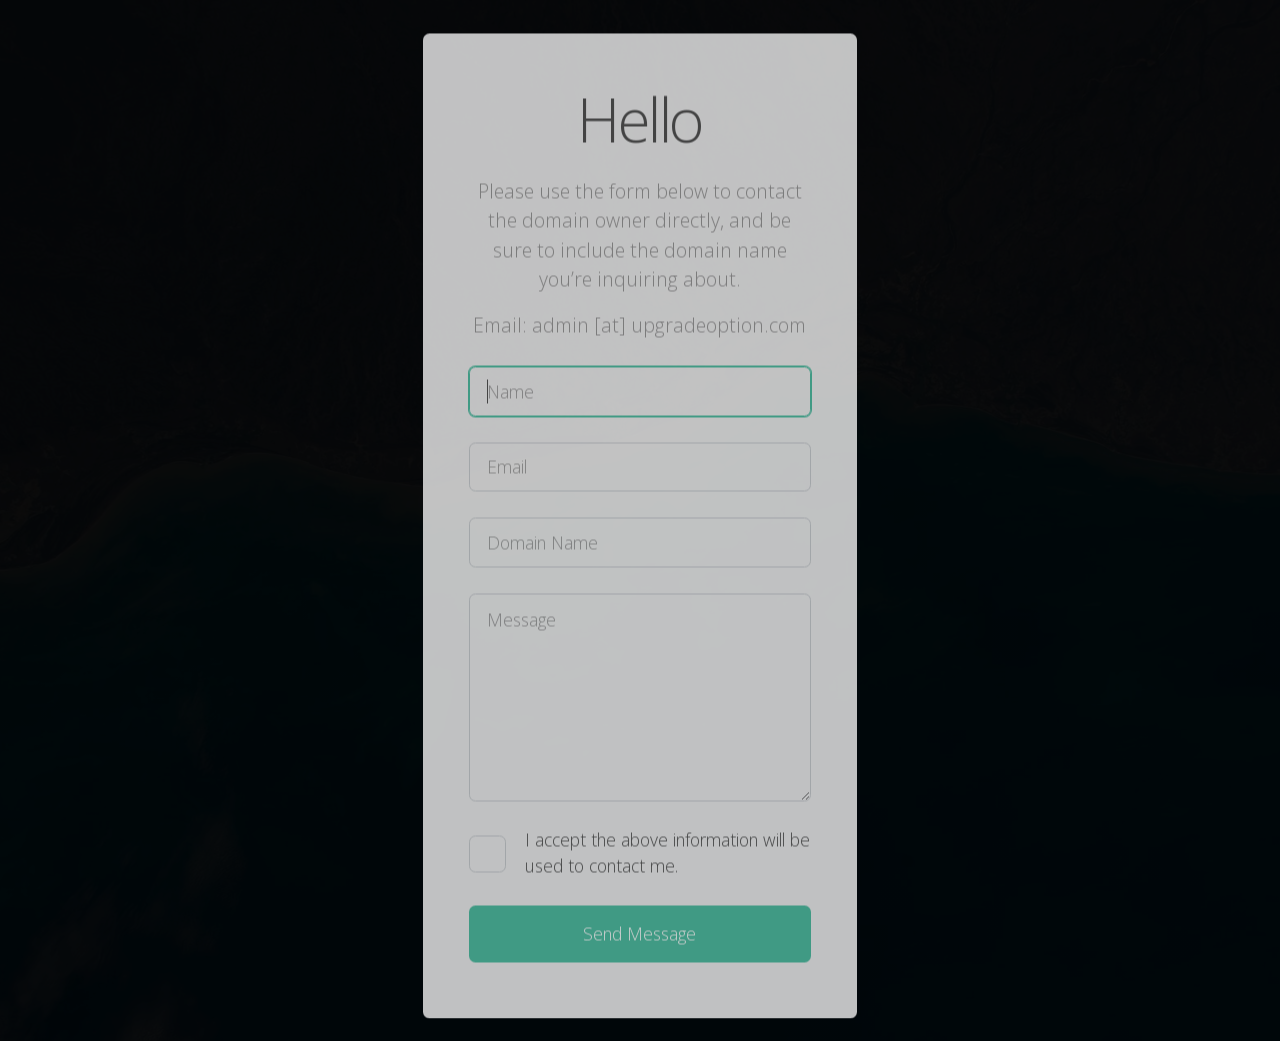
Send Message (639, 936)
